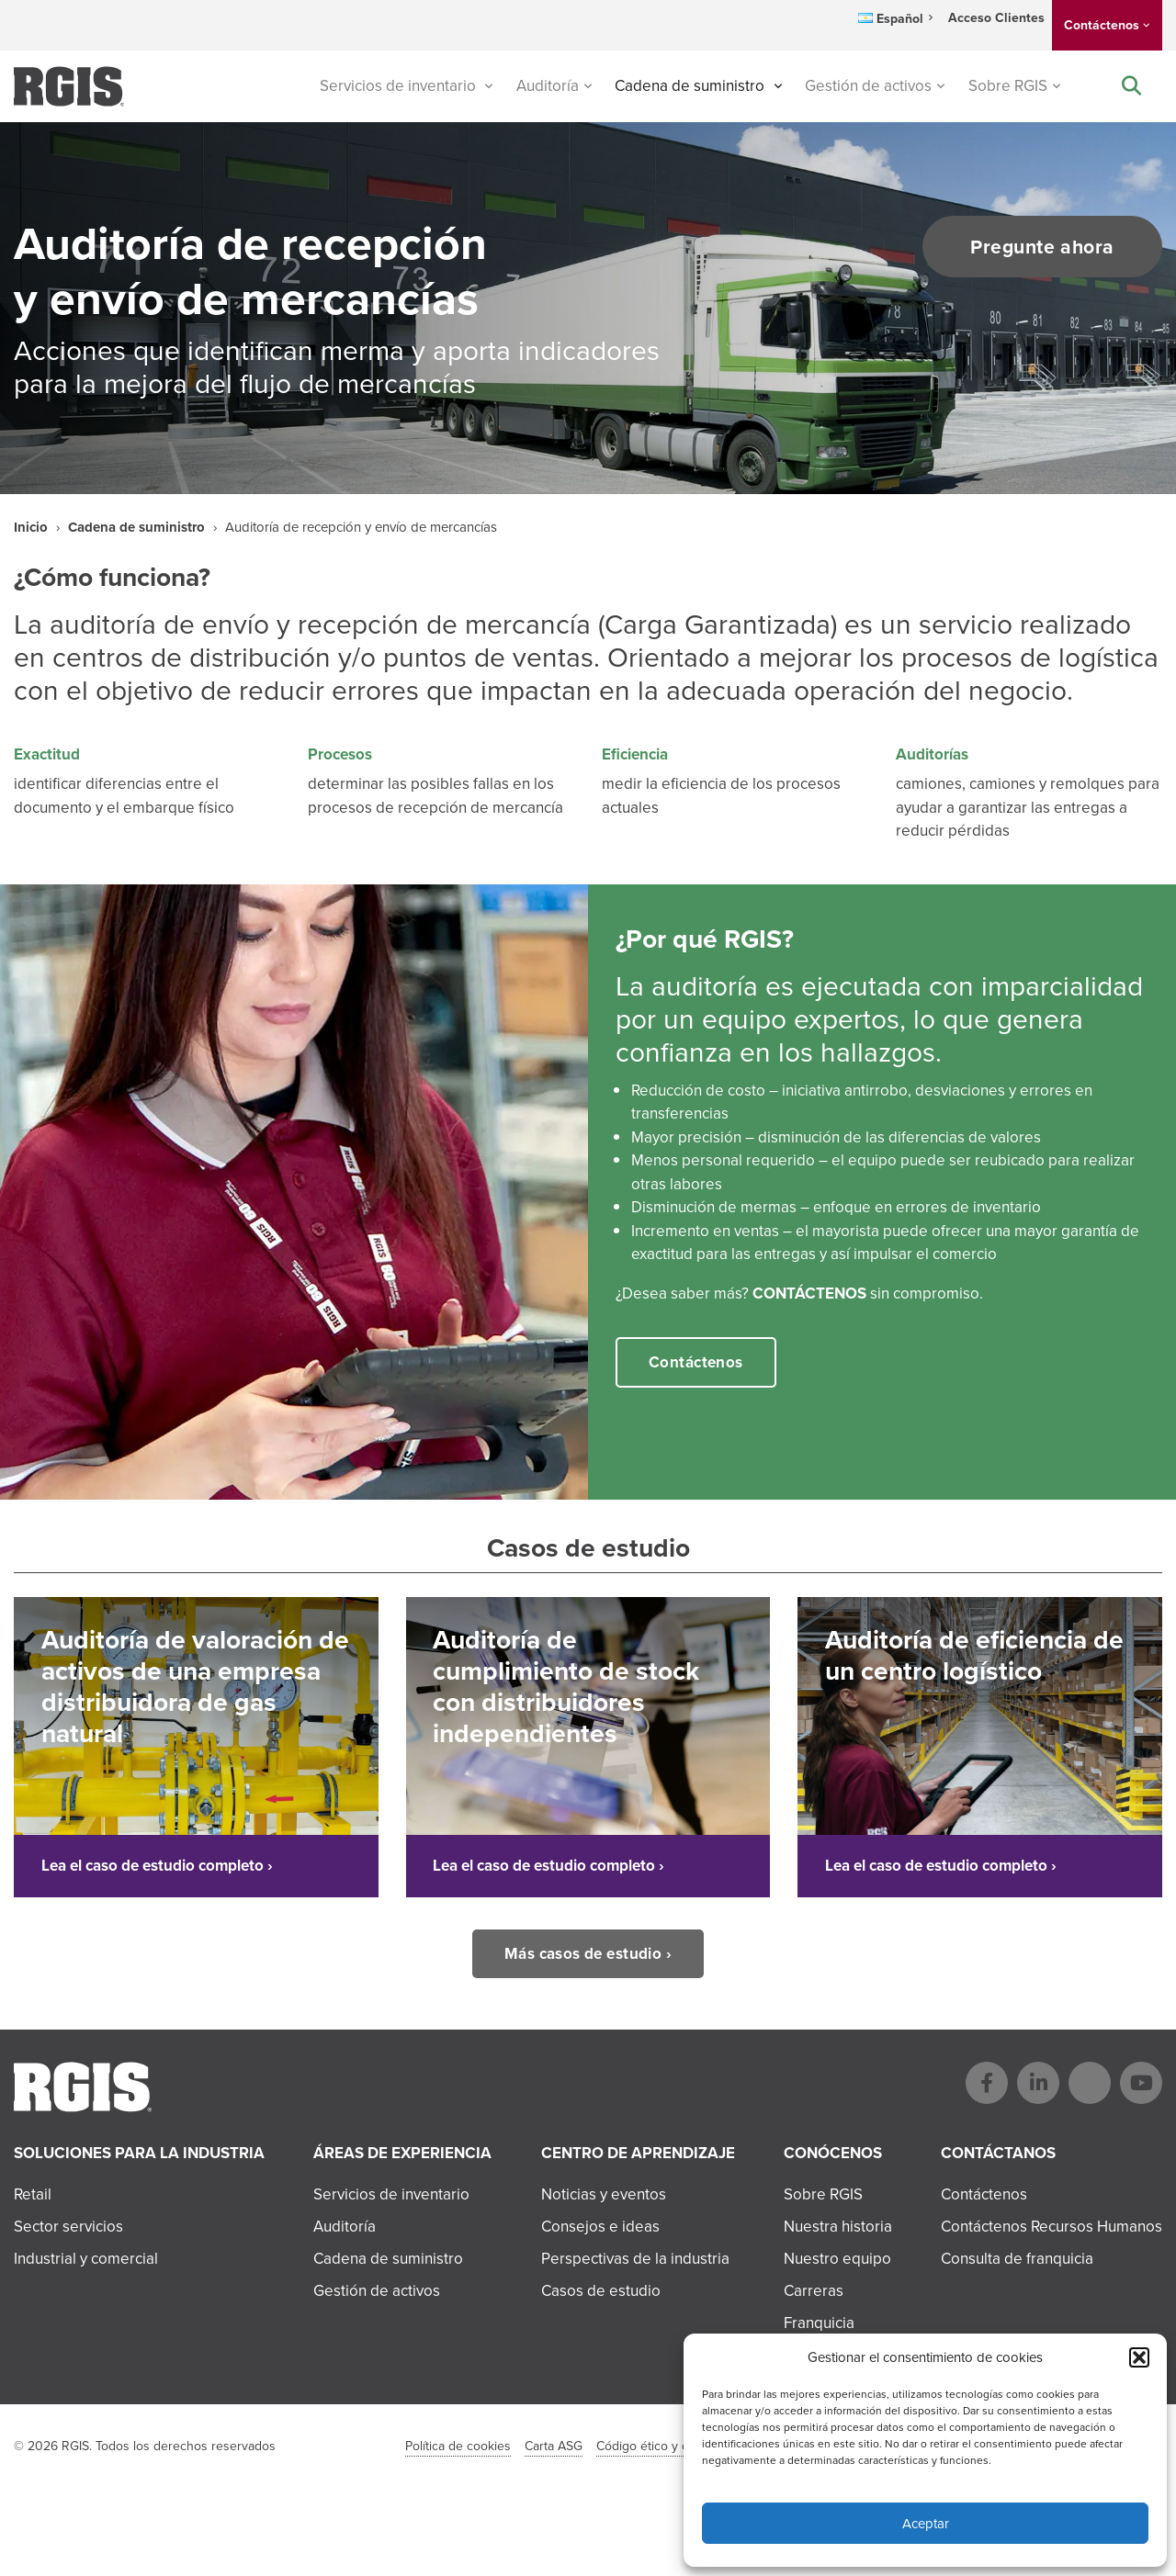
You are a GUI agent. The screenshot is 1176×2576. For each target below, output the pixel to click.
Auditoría (547, 85)
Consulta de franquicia (1017, 2258)
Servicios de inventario (400, 85)
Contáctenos (1101, 25)
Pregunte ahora (1042, 246)
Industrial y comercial (86, 2258)
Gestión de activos (868, 85)
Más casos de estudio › (588, 1953)
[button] (1139, 2357)
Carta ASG (553, 2446)
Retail (32, 2194)
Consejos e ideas (600, 2226)
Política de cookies (458, 2446)
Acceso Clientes (996, 18)
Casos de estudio (601, 2290)
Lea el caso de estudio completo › (157, 1865)
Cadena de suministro (691, 85)
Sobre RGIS (1007, 85)
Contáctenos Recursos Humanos (1051, 2226)
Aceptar (925, 2524)
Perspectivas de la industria (635, 2258)
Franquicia (819, 2323)
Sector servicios (68, 2226)
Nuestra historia (838, 2226)
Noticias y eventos (603, 2194)
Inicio (31, 527)
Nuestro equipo (837, 2258)
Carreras (813, 2290)
